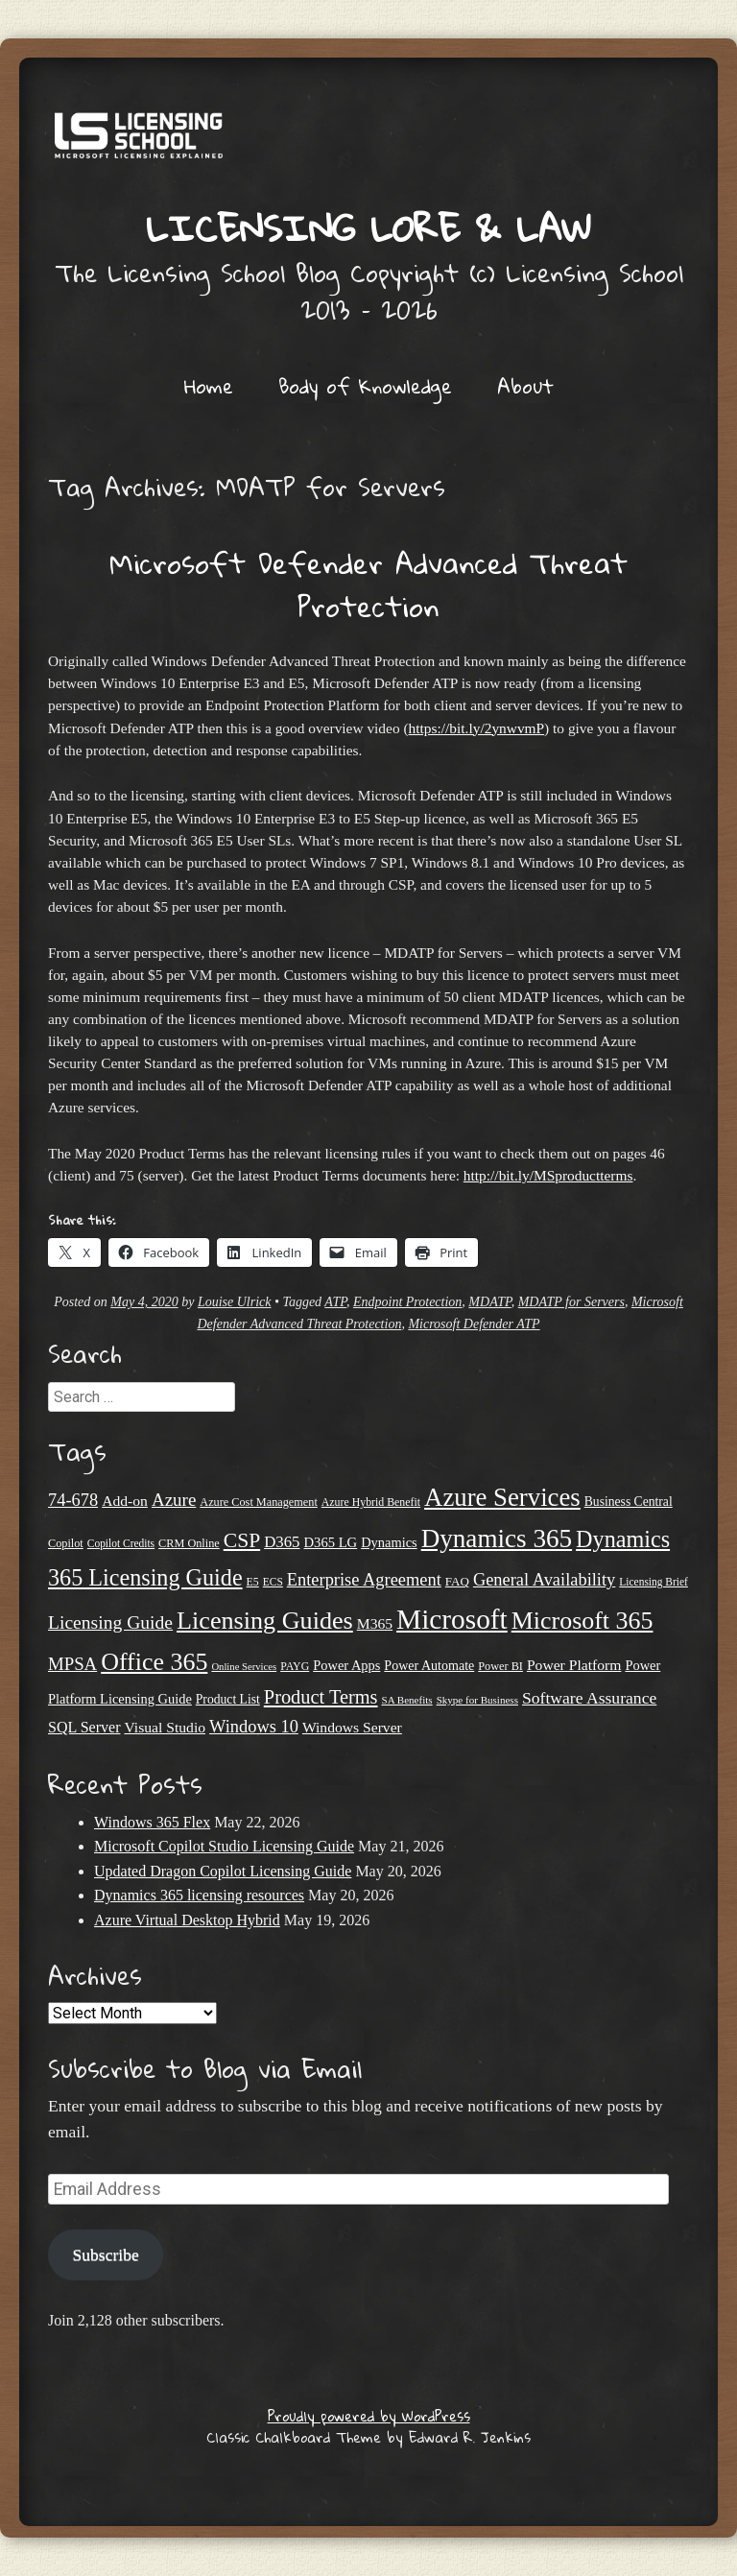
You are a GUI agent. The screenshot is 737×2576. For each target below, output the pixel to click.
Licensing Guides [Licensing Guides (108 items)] (265, 1620)
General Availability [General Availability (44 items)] (544, 1579)
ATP (335, 1302)
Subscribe (105, 2254)
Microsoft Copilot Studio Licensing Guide (224, 1846)
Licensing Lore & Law (368, 227)
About (525, 386)
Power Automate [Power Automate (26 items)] (429, 1665)
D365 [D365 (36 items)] (281, 1542)
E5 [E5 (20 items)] (253, 1581)
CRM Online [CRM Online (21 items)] (189, 1543)
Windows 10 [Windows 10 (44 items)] (253, 1726)
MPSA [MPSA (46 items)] (72, 1664)
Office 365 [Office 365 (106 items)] (154, 1662)
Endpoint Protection (407, 1302)
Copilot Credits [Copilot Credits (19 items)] (121, 1543)
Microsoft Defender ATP (473, 1324)
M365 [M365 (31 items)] (374, 1623)
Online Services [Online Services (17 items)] (243, 1666)
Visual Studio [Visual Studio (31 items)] (164, 1727)
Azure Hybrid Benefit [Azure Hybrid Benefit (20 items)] (370, 1502)
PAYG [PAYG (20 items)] (294, 1666)
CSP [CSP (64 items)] (242, 1540)
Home (208, 386)
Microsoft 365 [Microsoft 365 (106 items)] (582, 1620)
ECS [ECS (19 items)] (273, 1581)
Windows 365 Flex (152, 1822)
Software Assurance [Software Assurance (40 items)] (589, 1697)
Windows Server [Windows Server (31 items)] (352, 1727)
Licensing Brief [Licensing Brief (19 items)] (653, 1581)
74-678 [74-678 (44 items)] (73, 1500)
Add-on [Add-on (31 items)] (125, 1500)
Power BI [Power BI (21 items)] (500, 1666)
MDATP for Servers (571, 1302)
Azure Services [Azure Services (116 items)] (502, 1497)
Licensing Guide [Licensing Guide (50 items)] (110, 1622)
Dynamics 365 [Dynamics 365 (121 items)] (496, 1538)
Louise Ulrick (235, 1302)
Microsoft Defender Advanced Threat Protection (368, 584)
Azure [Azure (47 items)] (174, 1500)
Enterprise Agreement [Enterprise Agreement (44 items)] (364, 1579)
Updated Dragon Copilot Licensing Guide (222, 1871)
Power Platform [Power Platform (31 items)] (574, 1665)
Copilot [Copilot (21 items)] (65, 1543)
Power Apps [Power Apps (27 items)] (346, 1665)
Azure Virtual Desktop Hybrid (187, 1920)
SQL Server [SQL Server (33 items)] (84, 1727)
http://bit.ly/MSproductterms (548, 1175)
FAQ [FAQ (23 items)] (457, 1581)
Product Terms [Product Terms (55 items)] (321, 1696)
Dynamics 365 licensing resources (199, 1895)
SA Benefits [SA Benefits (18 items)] (407, 1699)
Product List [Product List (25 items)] (228, 1699)
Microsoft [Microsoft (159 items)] (452, 1619)
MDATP (489, 1302)
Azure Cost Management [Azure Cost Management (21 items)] (258, 1502)
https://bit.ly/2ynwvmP (477, 728)
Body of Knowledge (365, 386)
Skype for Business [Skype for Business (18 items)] (477, 1699)
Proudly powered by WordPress (369, 2415)
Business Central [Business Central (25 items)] (628, 1501)
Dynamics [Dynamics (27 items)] (388, 1542)
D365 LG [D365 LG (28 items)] (331, 1542)
